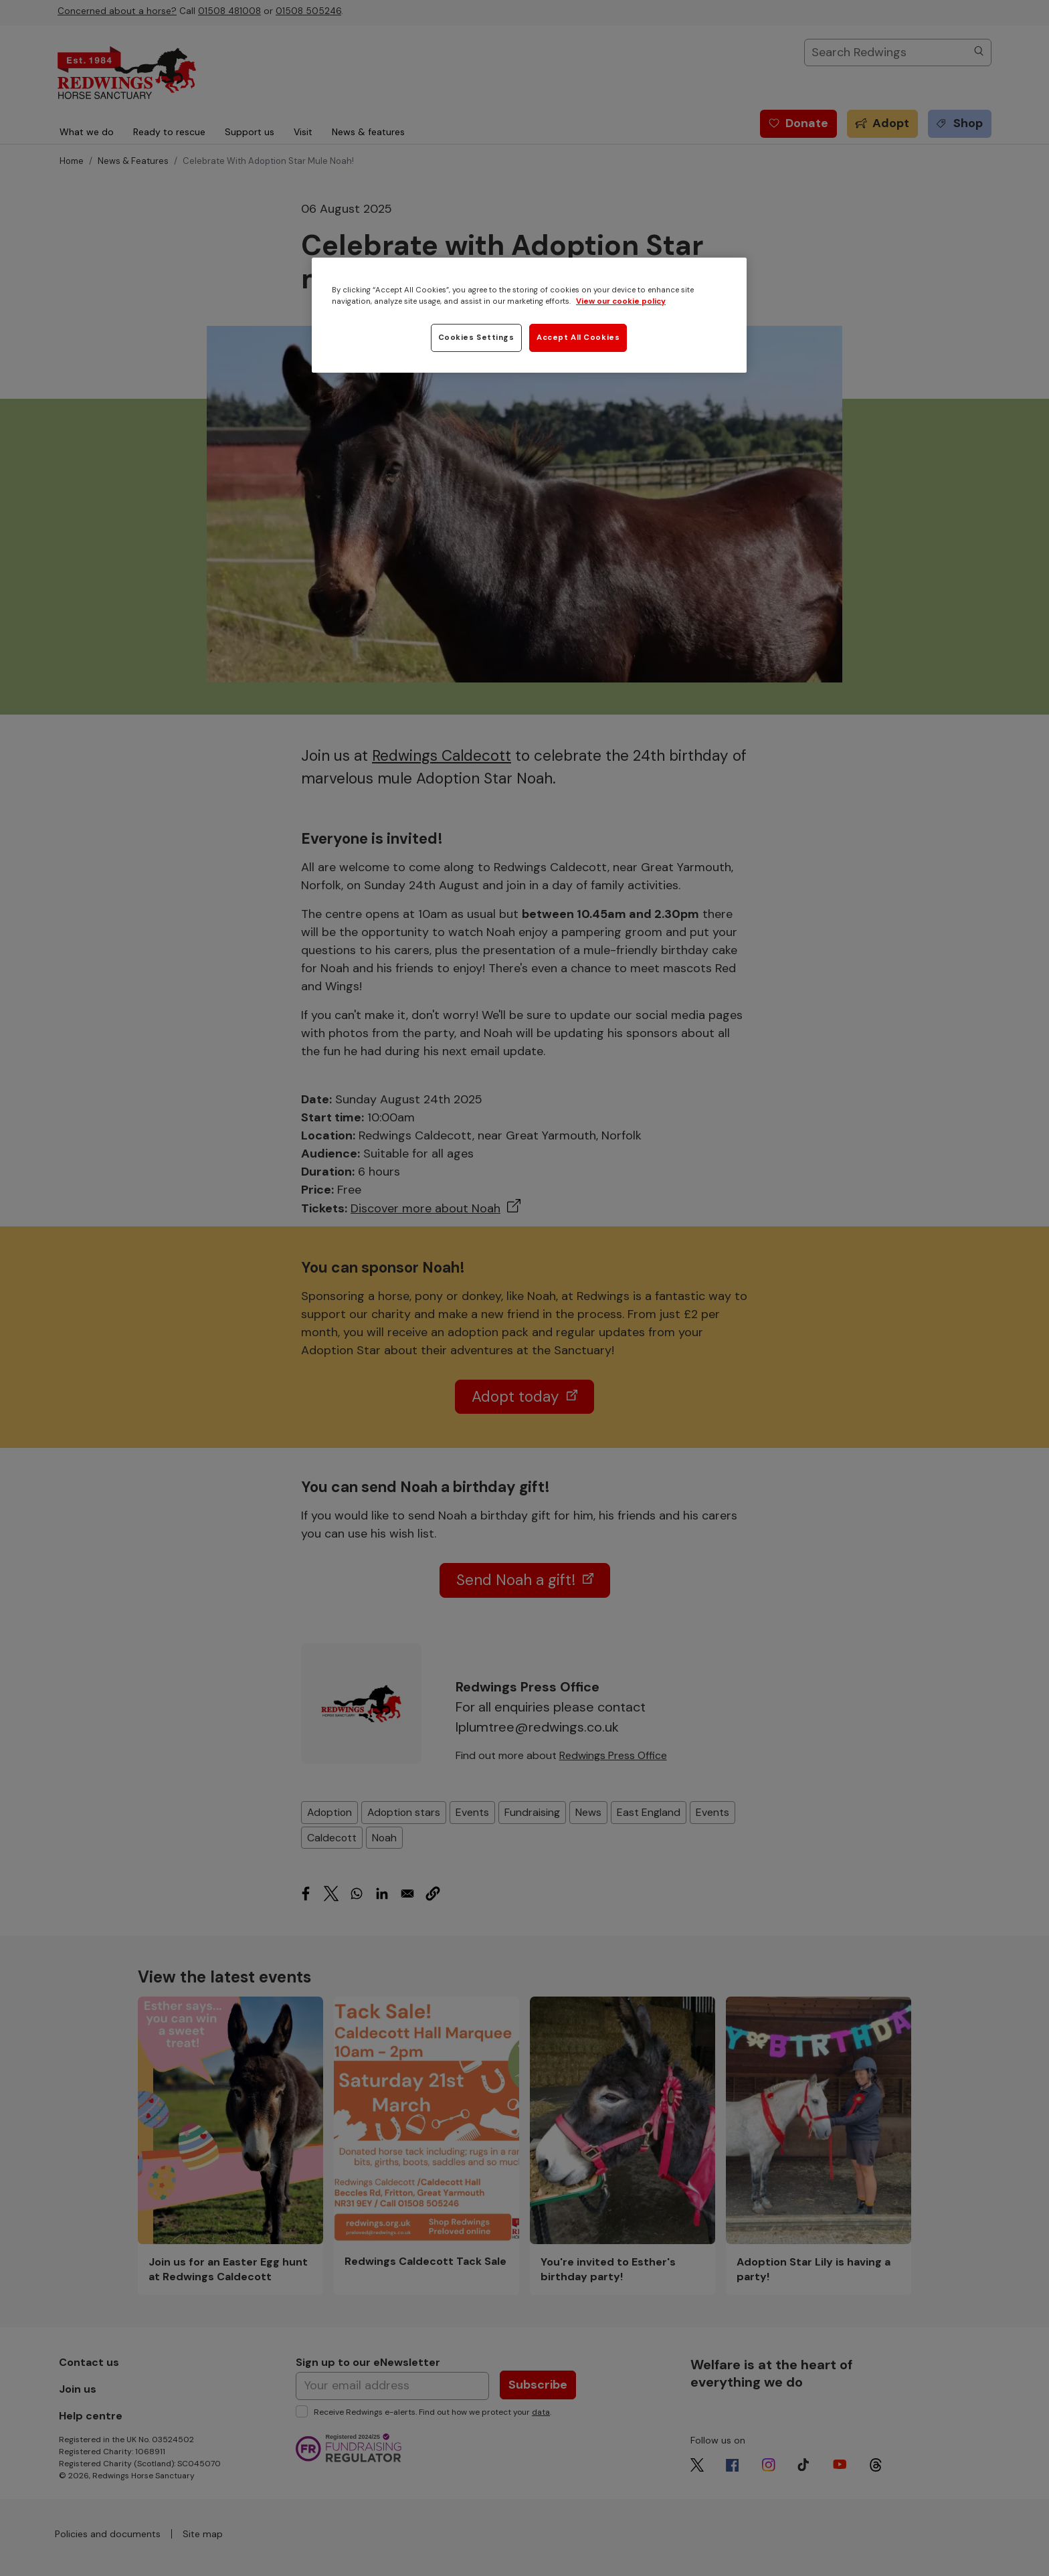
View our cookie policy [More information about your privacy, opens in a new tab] (621, 301)
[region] (529, 315)
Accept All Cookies (578, 338)
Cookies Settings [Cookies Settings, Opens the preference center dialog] (476, 338)
